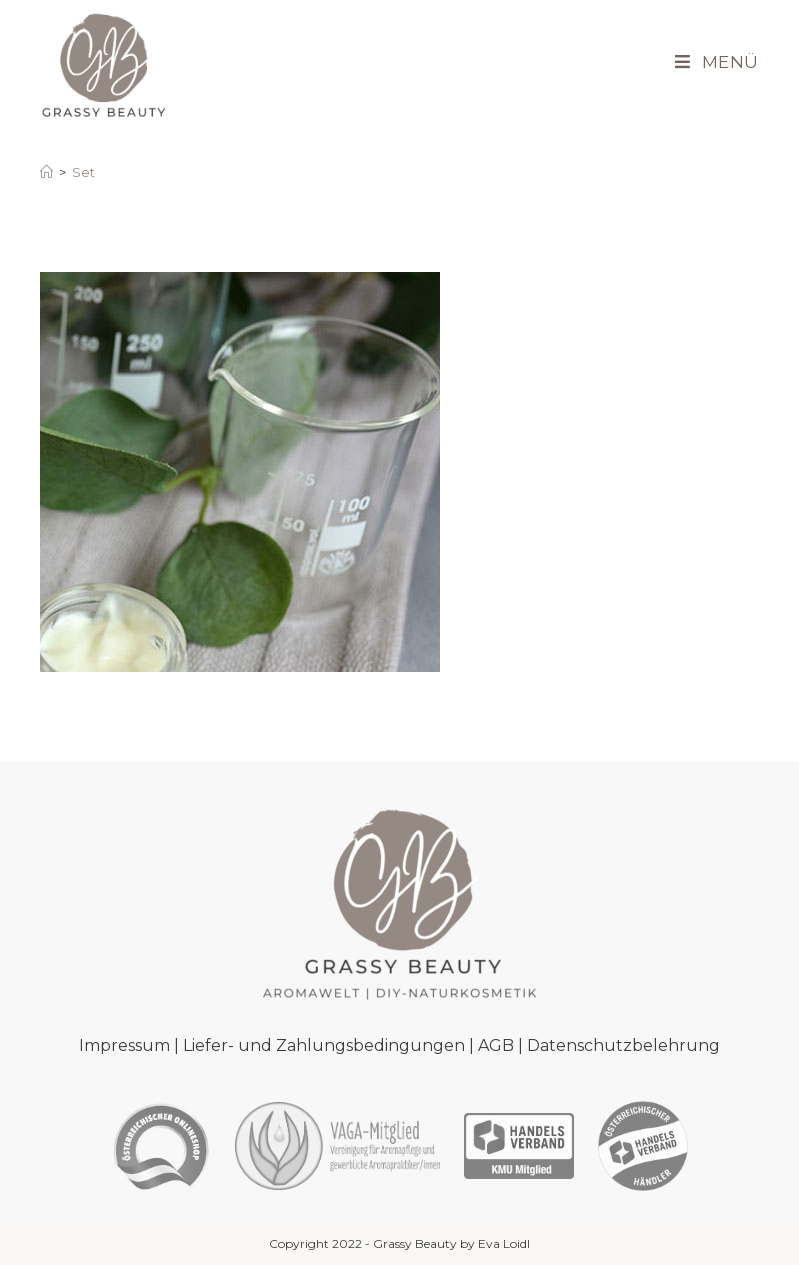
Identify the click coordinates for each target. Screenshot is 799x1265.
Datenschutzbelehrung (623, 1045)
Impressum (124, 1045)
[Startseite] (46, 172)
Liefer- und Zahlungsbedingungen (324, 1045)
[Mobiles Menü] (709, 62)
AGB (496, 1045)
